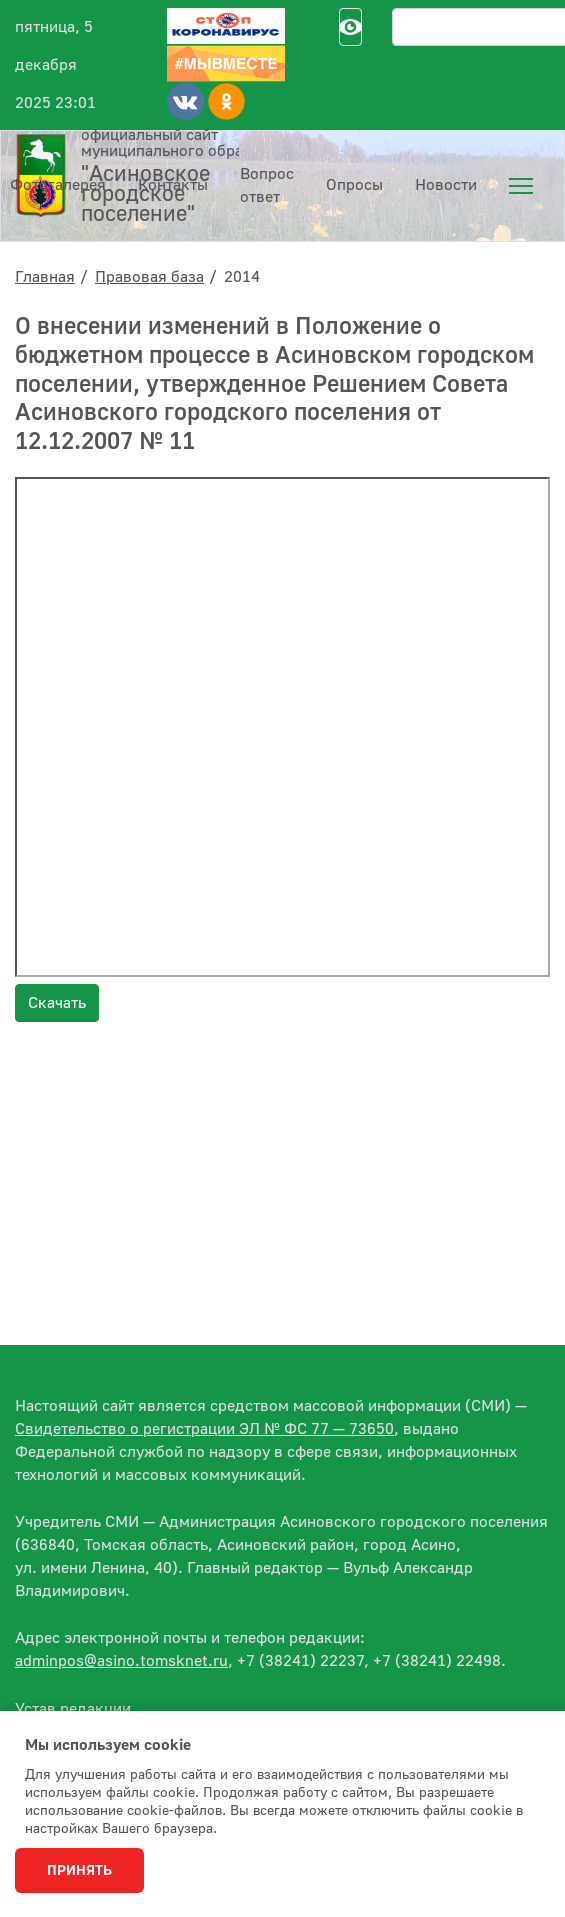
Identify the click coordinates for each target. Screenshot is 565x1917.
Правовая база (149, 277)
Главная (45, 277)
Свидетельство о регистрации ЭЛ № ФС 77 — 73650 (204, 1429)
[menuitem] (521, 186)
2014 (242, 277)
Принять (79, 1871)
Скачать (57, 1003)
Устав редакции (73, 1709)
